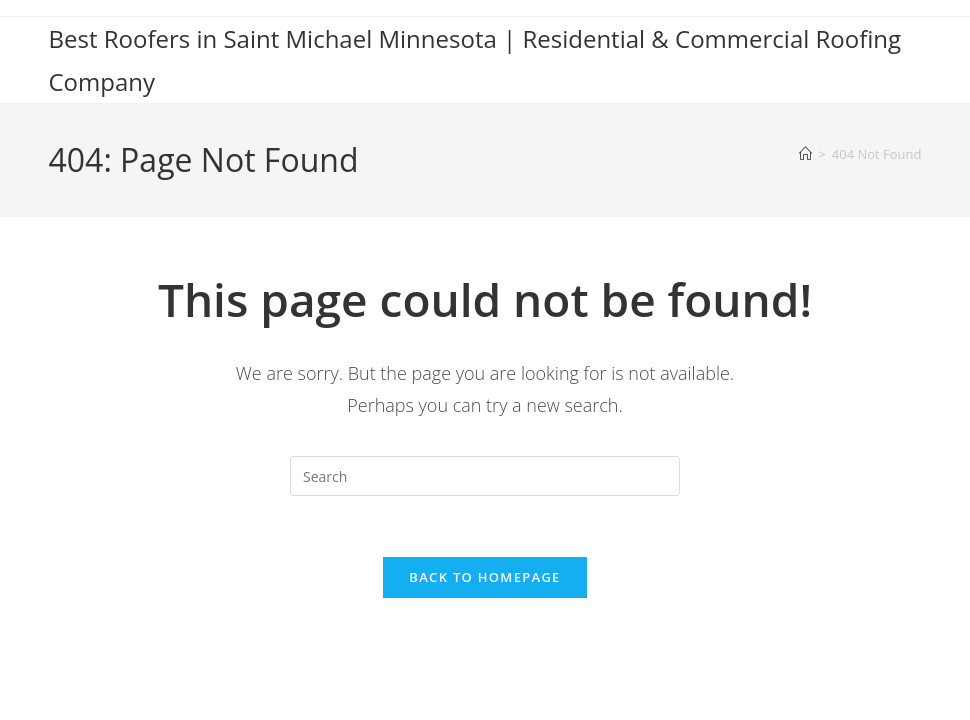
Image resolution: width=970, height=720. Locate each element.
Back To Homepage (484, 577)
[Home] (805, 154)
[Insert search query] (485, 476)
